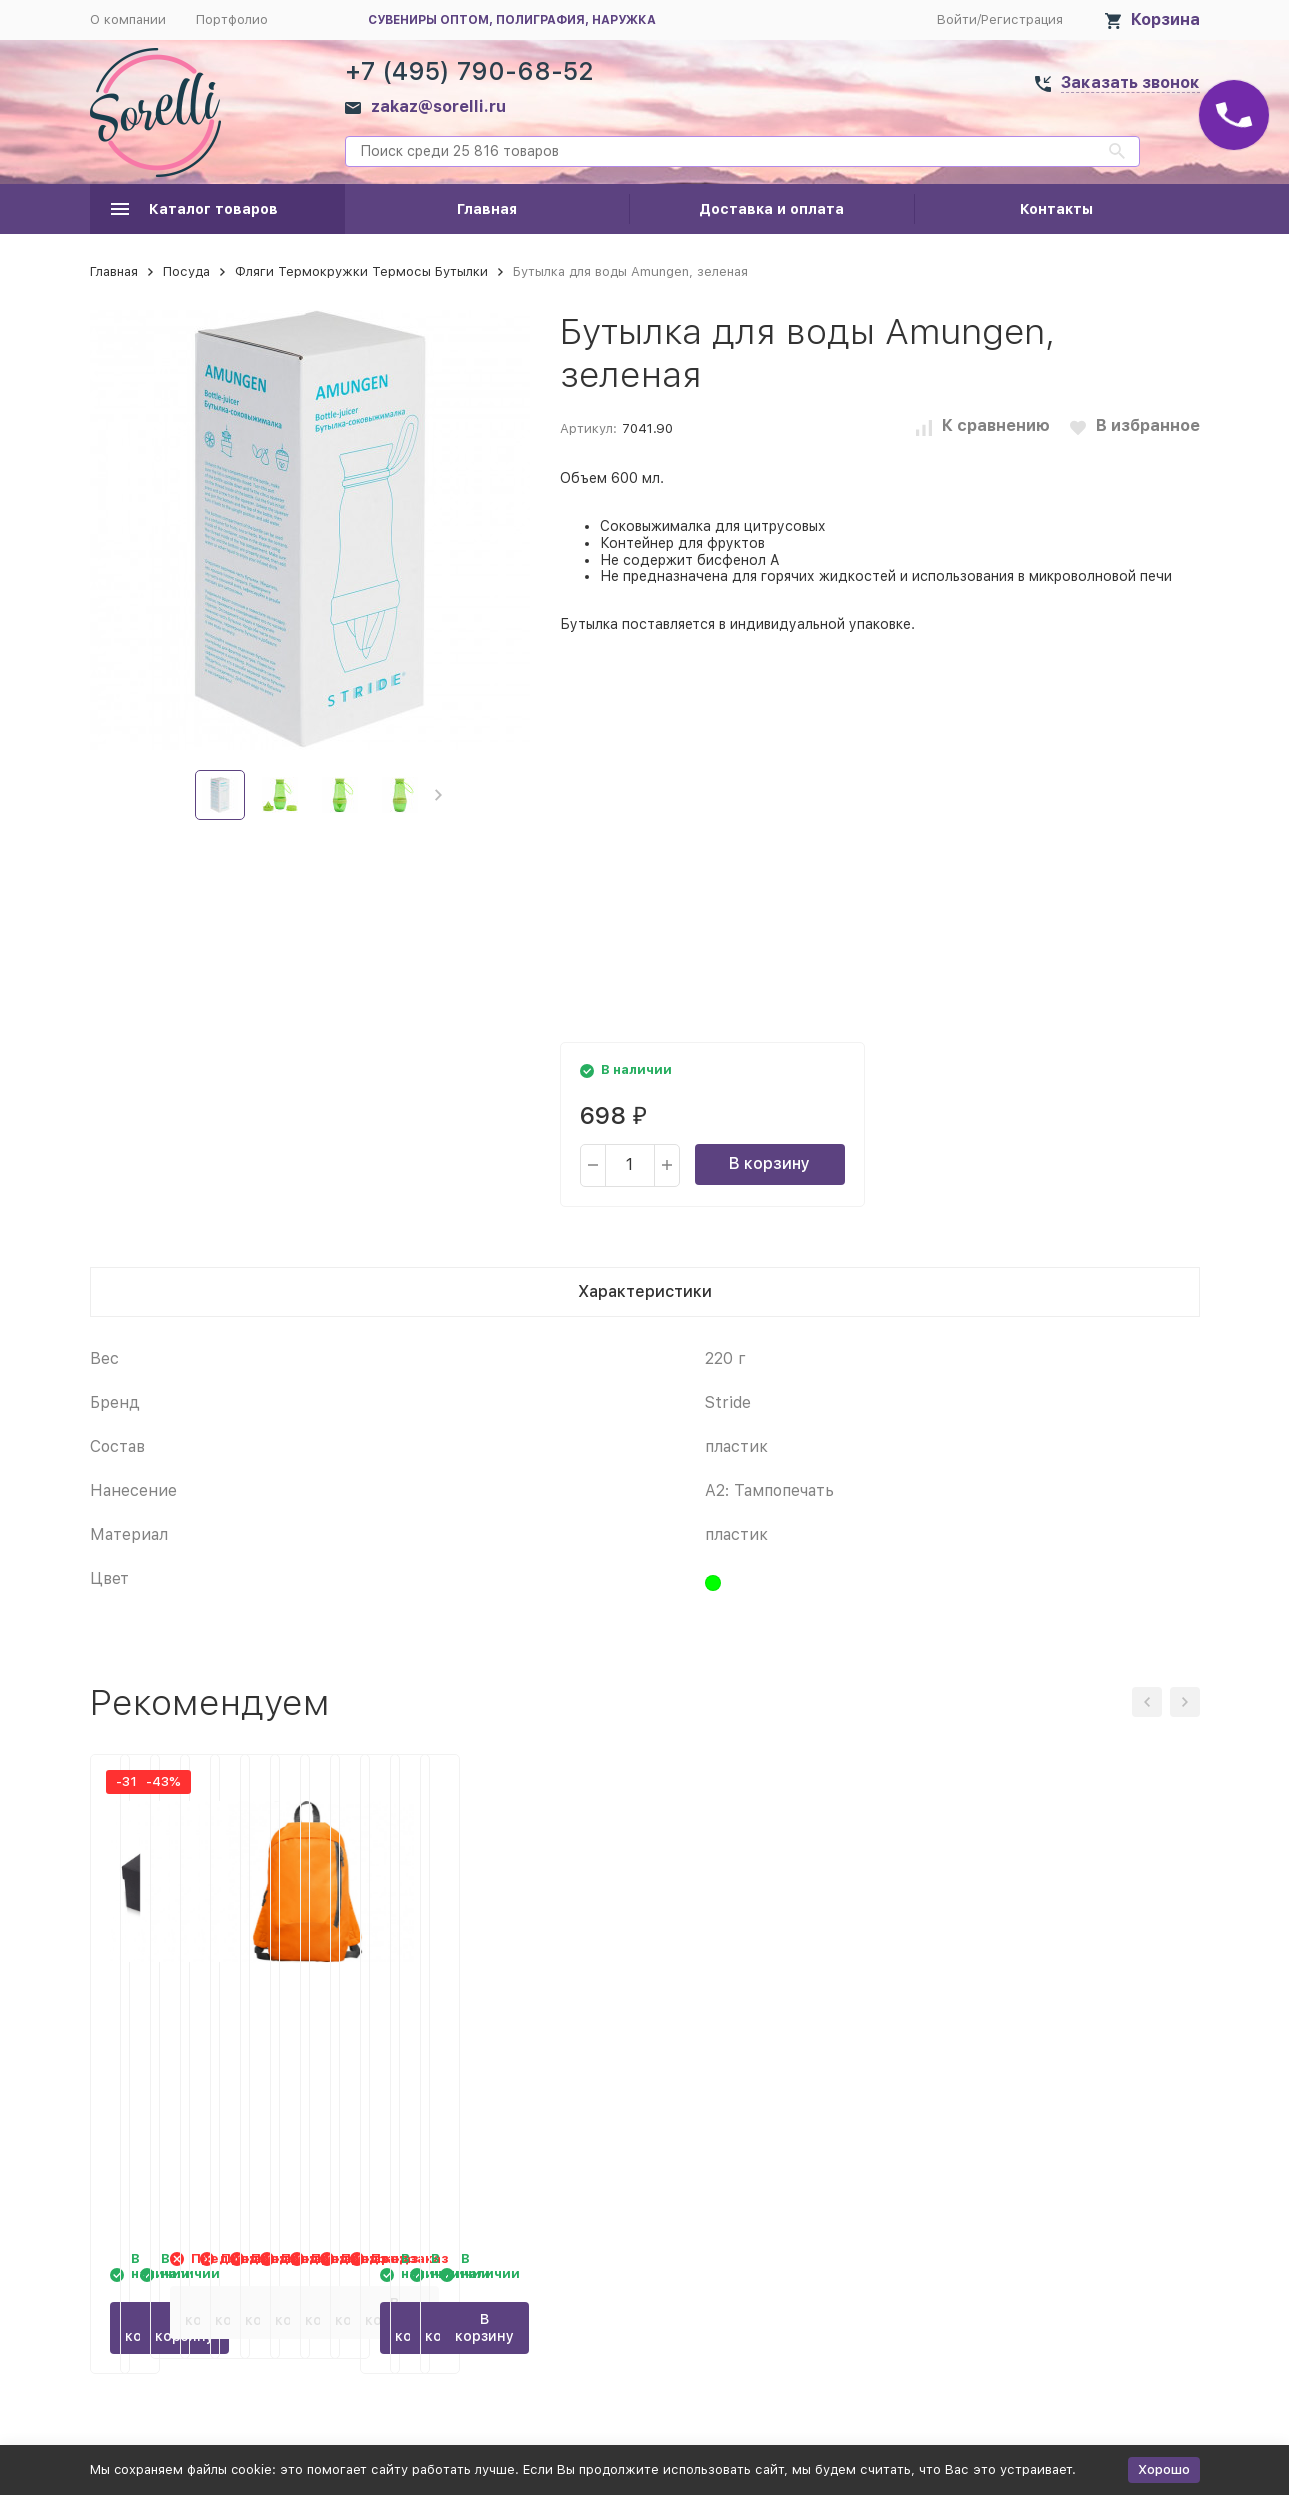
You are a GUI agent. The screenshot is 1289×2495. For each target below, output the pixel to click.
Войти (957, 19)
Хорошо (1164, 2469)
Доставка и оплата (771, 209)
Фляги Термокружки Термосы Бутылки (361, 271)
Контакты (1056, 209)
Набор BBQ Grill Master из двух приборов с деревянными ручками (488, 2040)
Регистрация (1022, 19)
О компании (128, 19)
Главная (487, 209)
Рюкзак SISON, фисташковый (784, 2019)
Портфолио (232, 19)
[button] (438, 795)
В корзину (769, 1163)
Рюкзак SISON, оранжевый (1060, 2019)
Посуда (186, 271)
